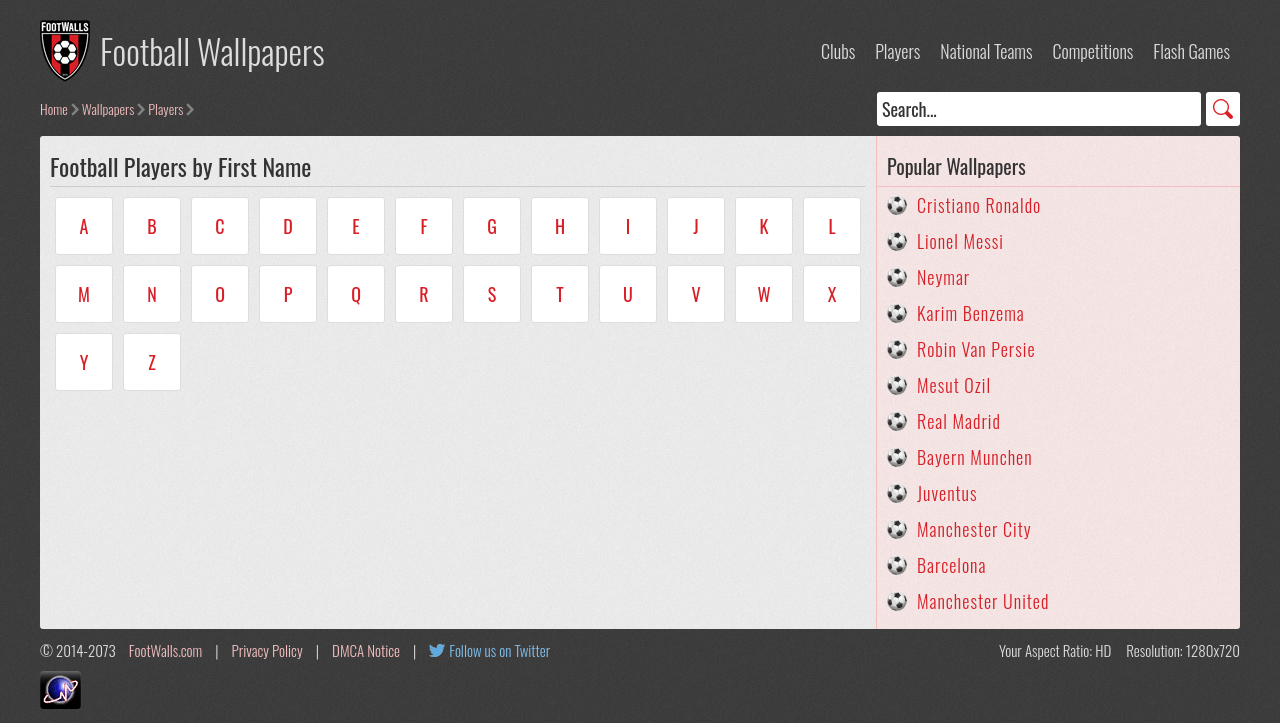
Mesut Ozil (954, 385)
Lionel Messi (960, 241)
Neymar (943, 277)
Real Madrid (959, 421)
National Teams (986, 51)
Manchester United (983, 601)
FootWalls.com (165, 650)
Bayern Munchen (975, 457)
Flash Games (1191, 51)
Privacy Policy (267, 650)
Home (54, 108)
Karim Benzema (971, 313)
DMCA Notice (366, 650)
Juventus (947, 493)
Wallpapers (108, 108)
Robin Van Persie (976, 349)
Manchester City (974, 529)
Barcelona (951, 565)
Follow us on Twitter (499, 650)
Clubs (838, 51)
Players (897, 51)
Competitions (1092, 51)
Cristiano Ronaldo (979, 205)
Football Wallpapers (212, 50)
